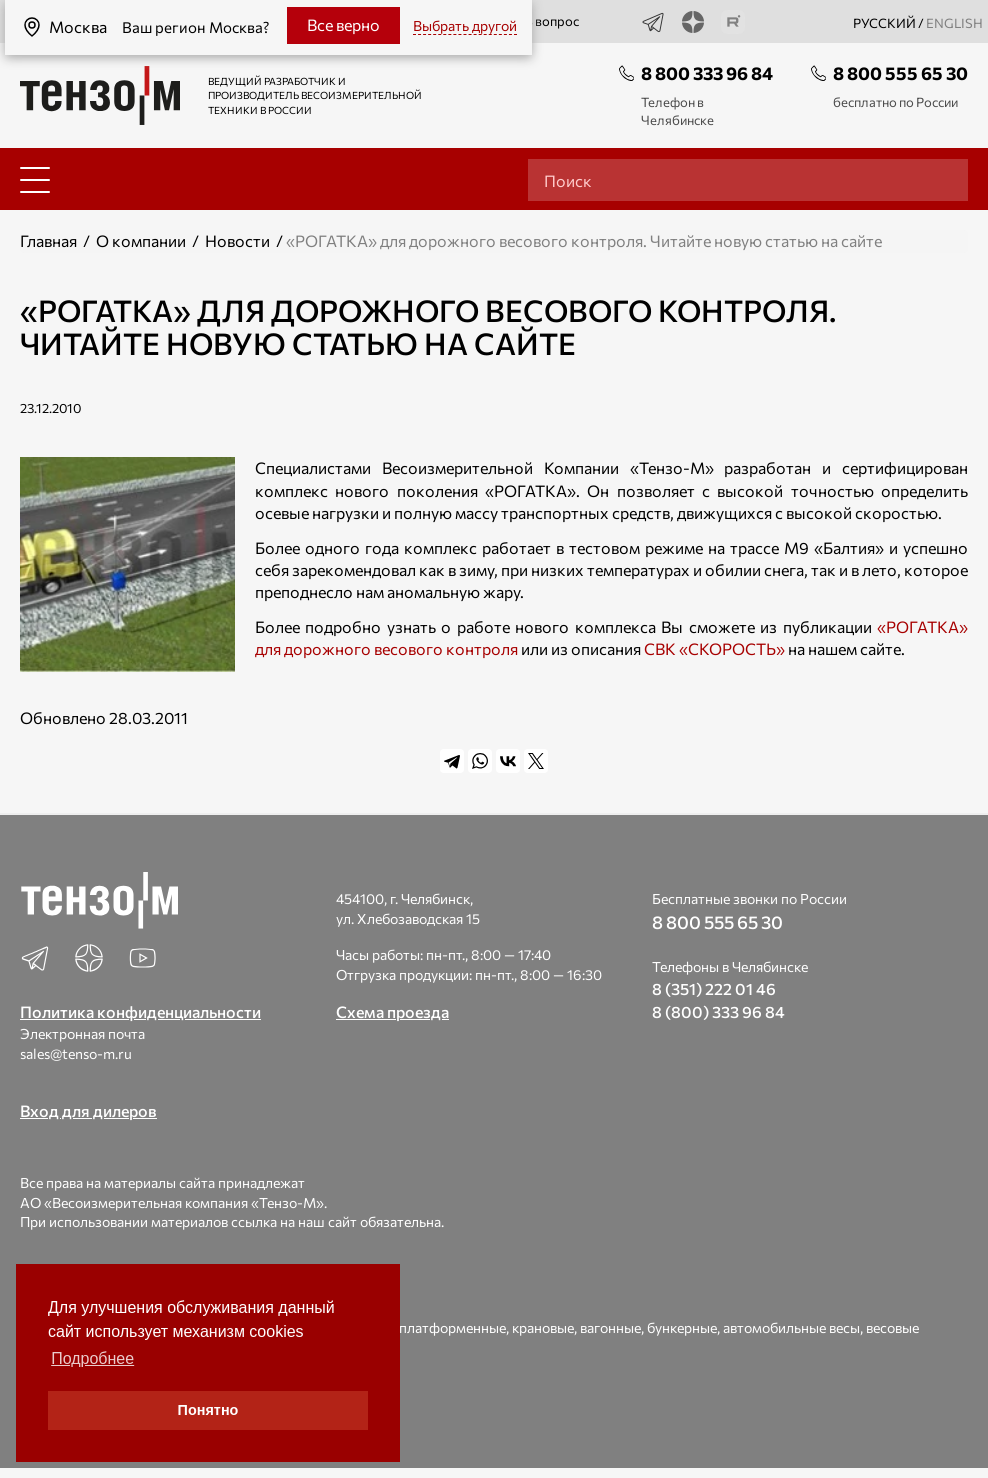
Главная (48, 240)
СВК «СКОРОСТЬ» (714, 648)
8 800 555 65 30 (900, 73)
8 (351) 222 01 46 (714, 988)
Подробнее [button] (92, 1358)
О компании (141, 240)
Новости (237, 240)
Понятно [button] (208, 1410)
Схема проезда (392, 1011)
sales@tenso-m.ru (76, 1053)
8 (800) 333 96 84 (718, 1011)
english (954, 23)
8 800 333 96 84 (707, 73)
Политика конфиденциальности (140, 1011)
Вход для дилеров (88, 1110)
